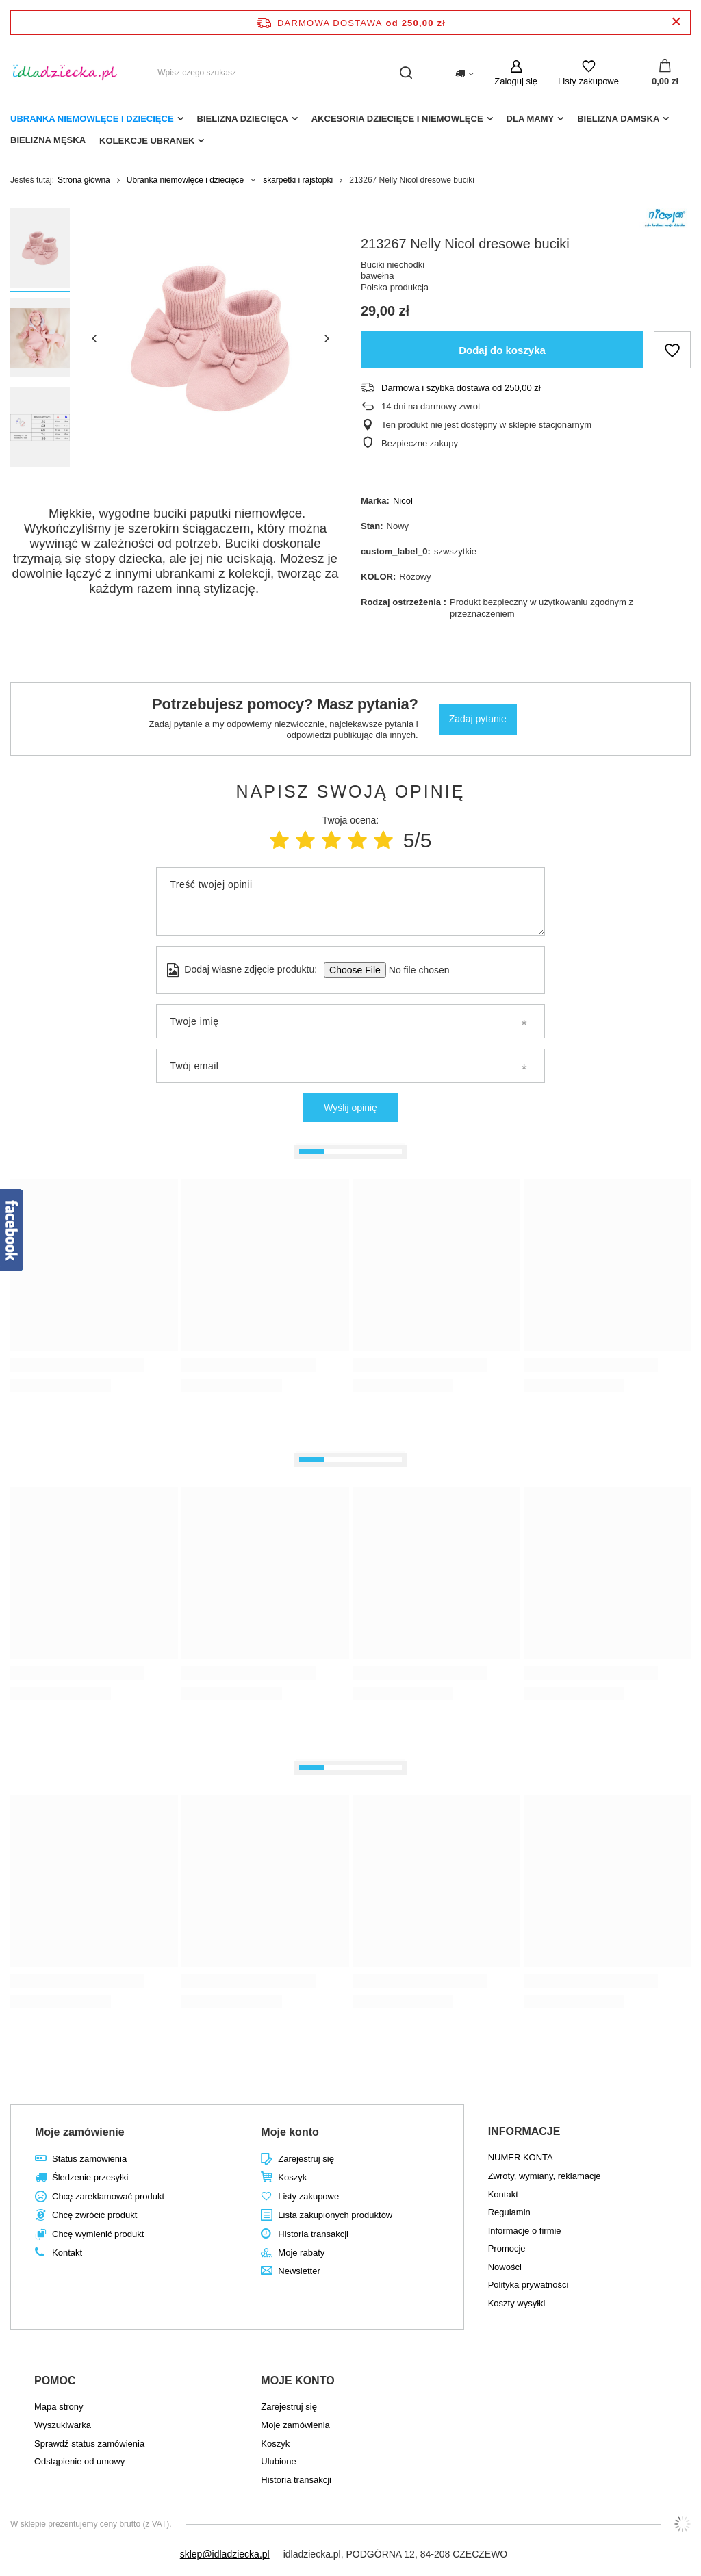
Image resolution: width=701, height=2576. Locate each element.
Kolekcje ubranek (146, 141)
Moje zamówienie (80, 2132)
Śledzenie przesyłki (90, 2177)
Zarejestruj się (306, 2159)
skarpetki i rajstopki (298, 180)
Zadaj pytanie (478, 718)
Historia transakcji (313, 2234)
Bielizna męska (48, 140)
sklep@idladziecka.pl (225, 2554)
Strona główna (84, 180)
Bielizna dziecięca (242, 119)
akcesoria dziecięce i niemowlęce (397, 119)
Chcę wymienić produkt (98, 2234)
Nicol (403, 501)
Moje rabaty (301, 2252)
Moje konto (289, 2132)
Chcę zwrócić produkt (94, 2215)
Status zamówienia (89, 2159)
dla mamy (531, 119)
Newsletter (299, 2271)
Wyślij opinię (350, 1107)
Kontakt (67, 2252)
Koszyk (292, 2177)
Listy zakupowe (588, 81)
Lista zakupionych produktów (335, 2215)
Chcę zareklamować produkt (108, 2196)
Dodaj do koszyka (502, 350)
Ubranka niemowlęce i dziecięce (92, 119)
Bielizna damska (618, 119)
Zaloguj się (515, 81)
